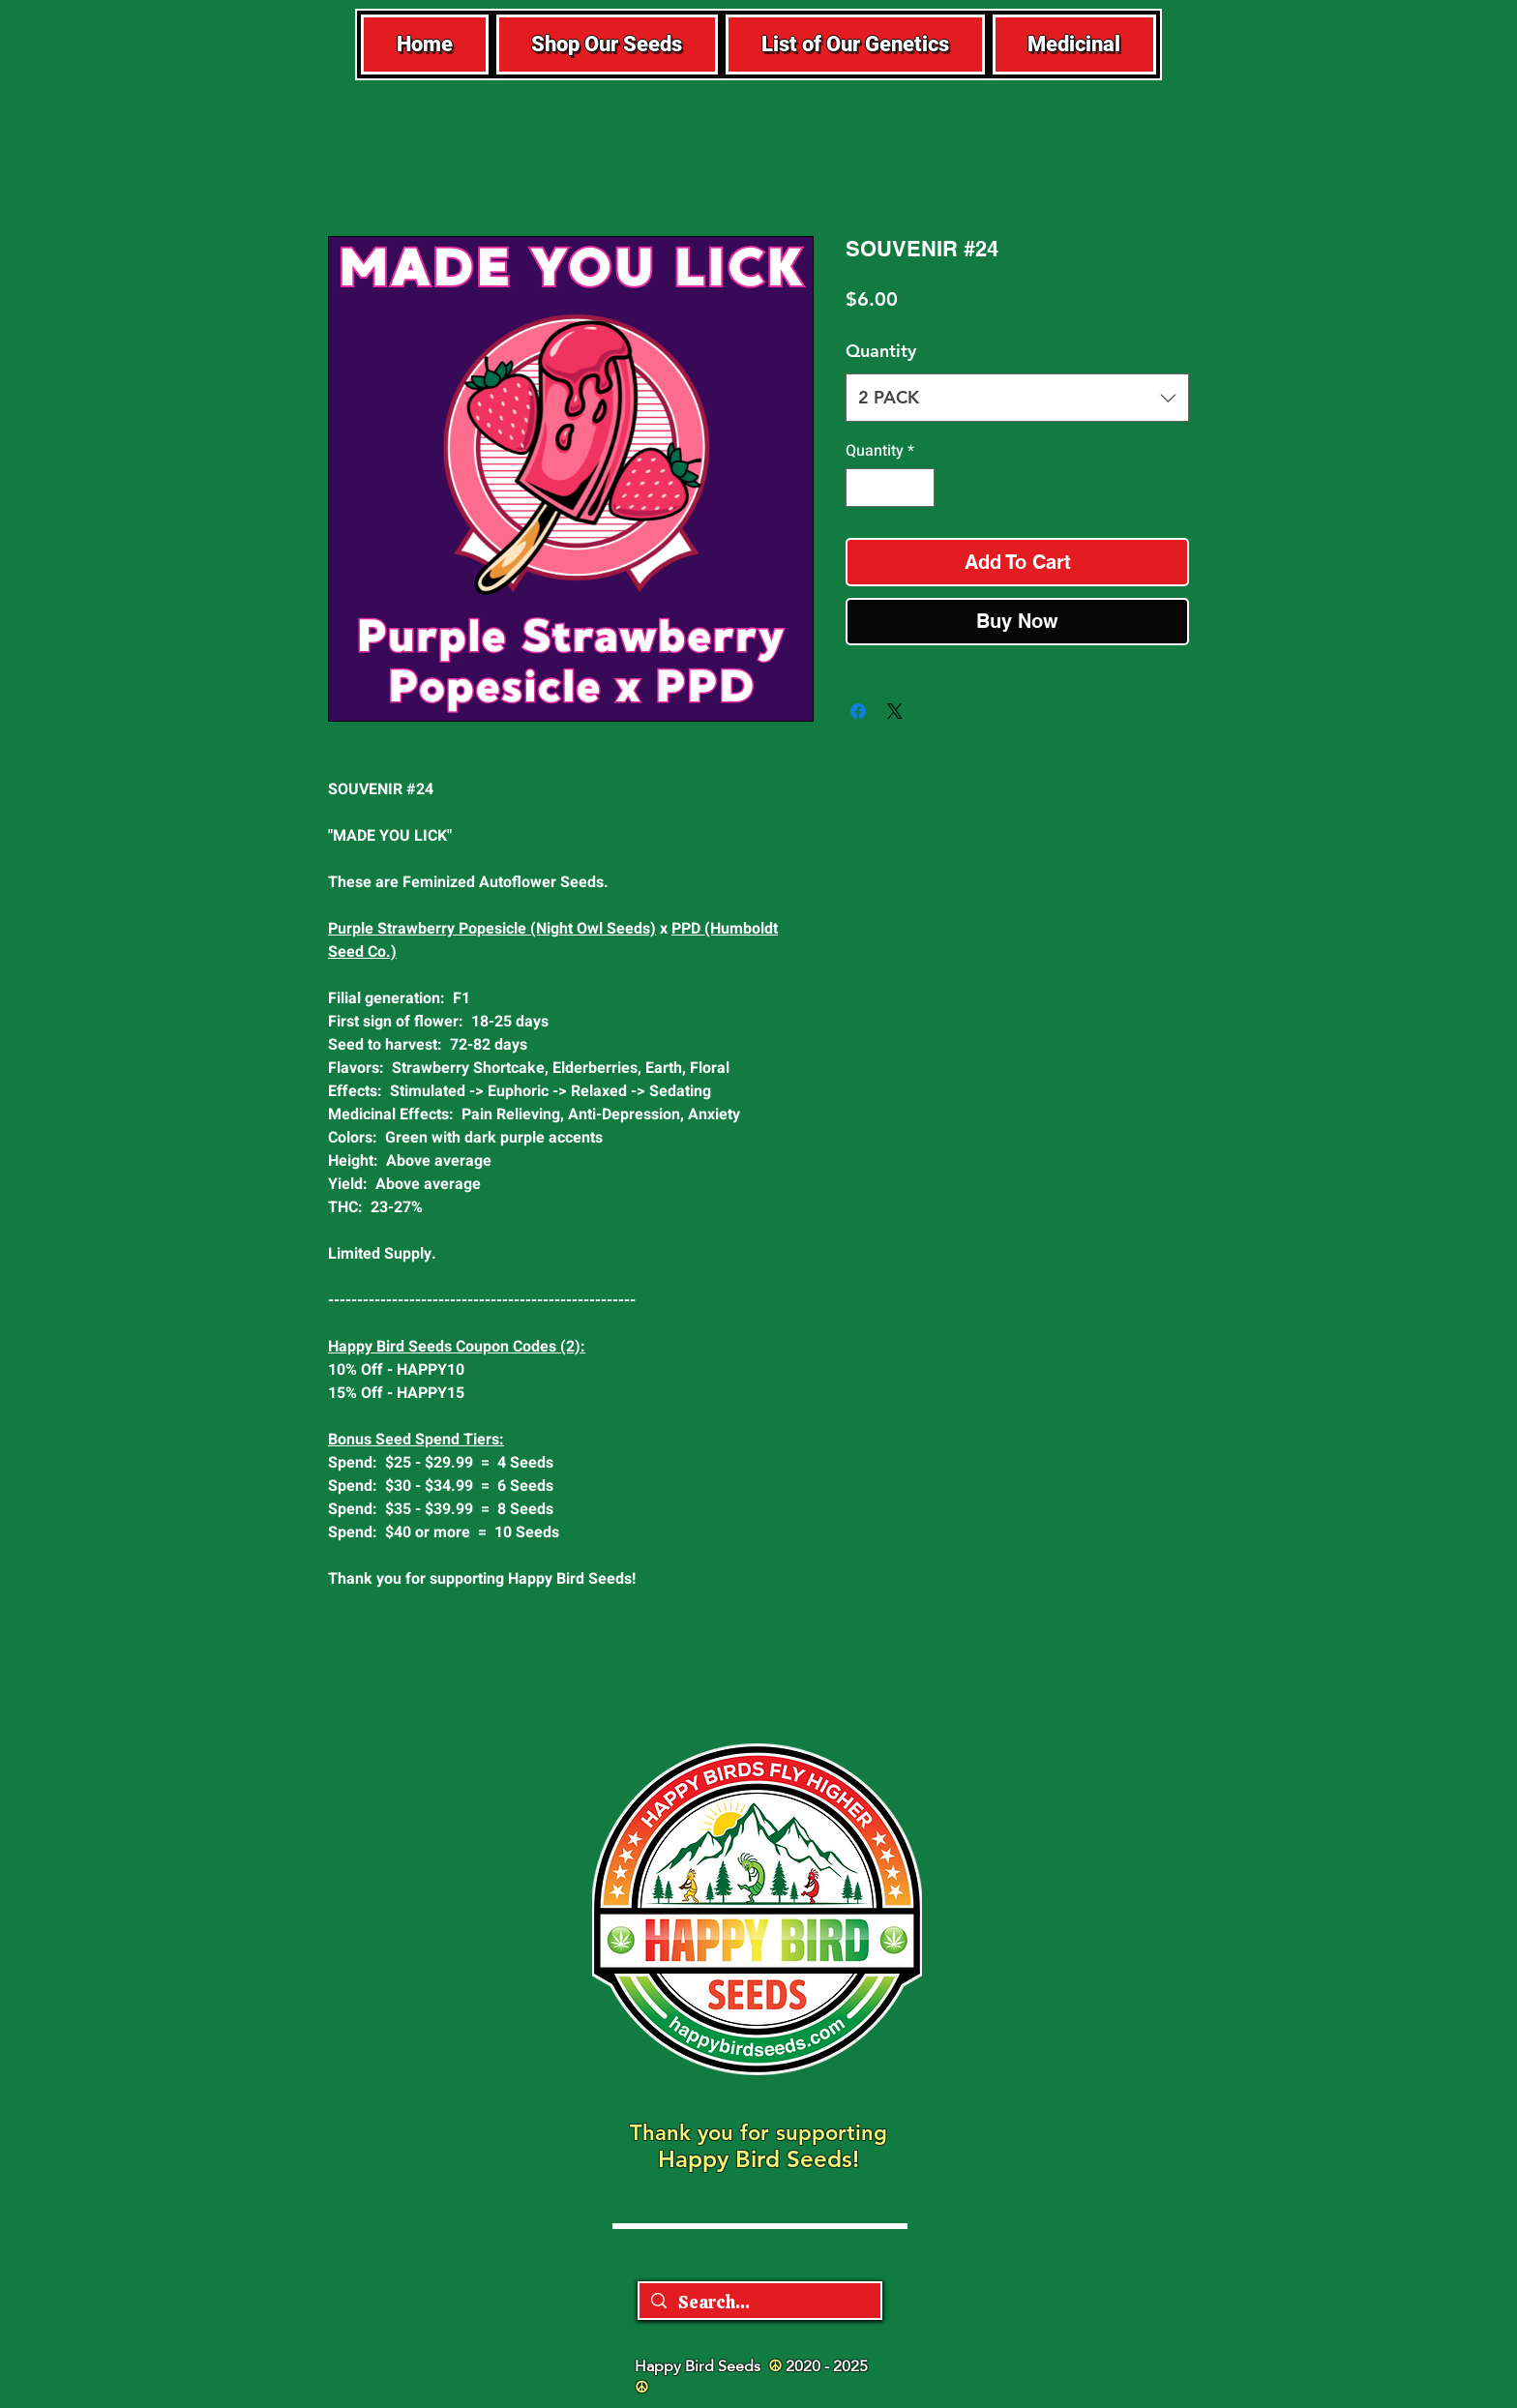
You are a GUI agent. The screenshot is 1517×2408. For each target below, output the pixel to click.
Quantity (881, 351)
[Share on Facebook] (858, 711)
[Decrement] (862, 487)
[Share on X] (895, 711)
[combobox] (1017, 397)
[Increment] (918, 487)
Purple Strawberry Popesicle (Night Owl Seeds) (492, 928)
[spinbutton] (890, 487)
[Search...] (759, 2303)
